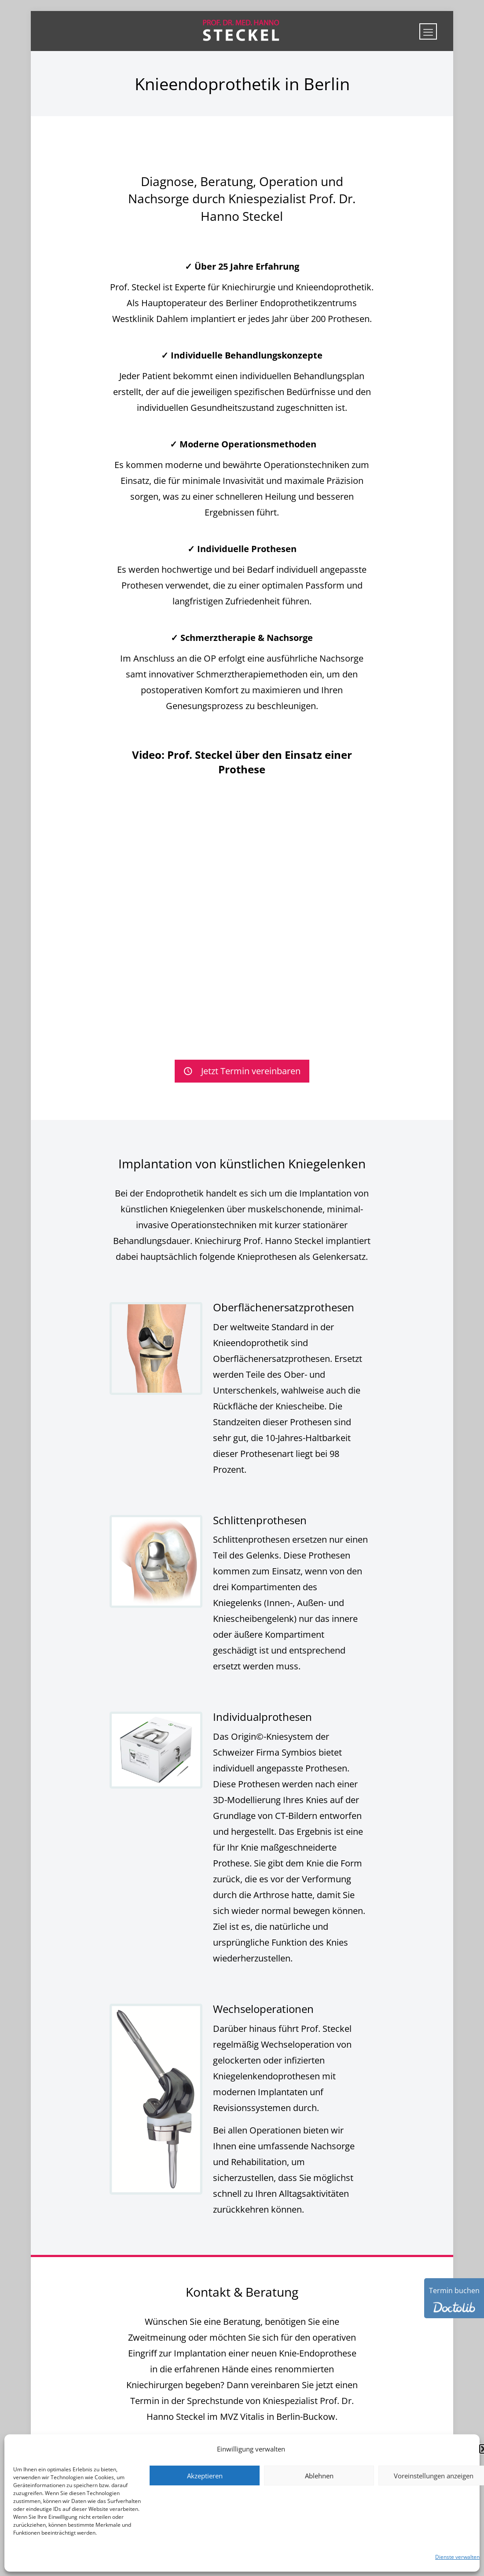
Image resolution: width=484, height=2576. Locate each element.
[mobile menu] (428, 31)
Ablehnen (319, 2475)
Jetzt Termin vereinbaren (242, 1071)
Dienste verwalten (457, 2557)
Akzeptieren (205, 2475)
